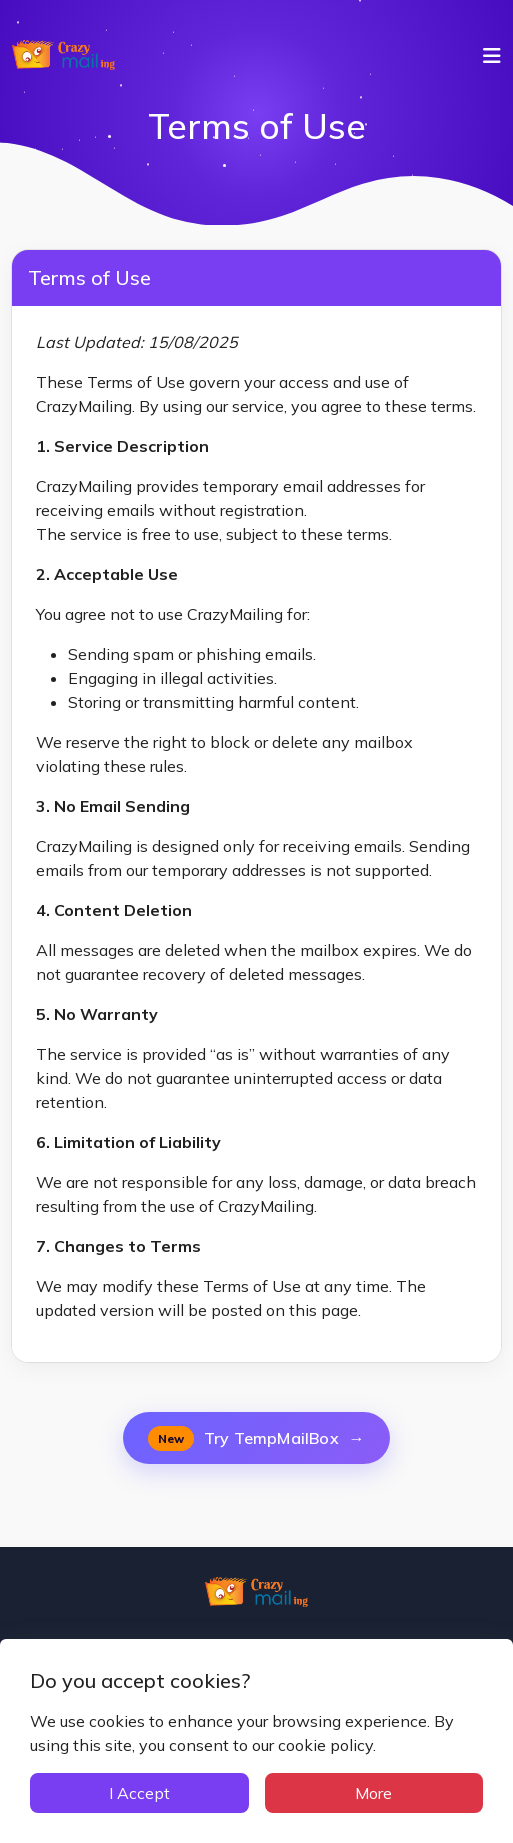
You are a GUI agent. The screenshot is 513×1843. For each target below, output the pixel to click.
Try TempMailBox (256, 1438)
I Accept (139, 1793)
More (373, 1793)
